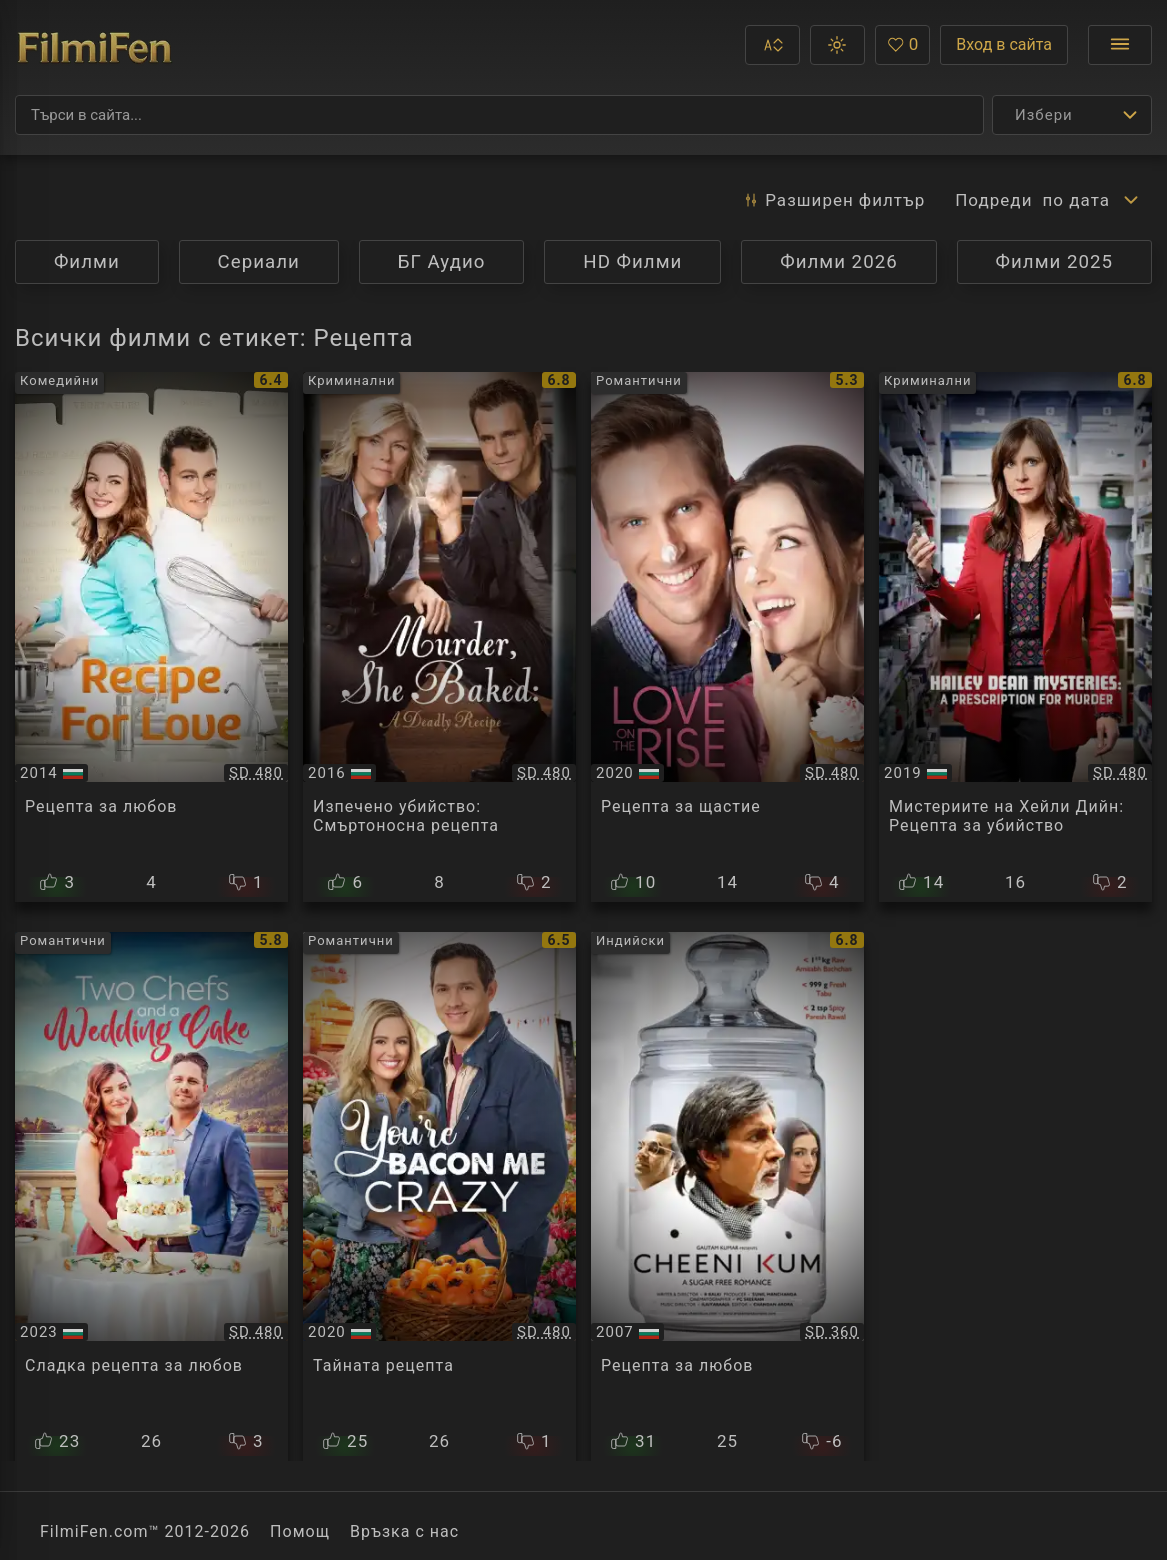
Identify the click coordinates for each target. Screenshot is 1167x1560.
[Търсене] (499, 115)
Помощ (300, 1531)
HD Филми (632, 262)
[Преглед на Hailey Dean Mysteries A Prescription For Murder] (1015, 637)
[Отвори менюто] (1120, 45)
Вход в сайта (1004, 44)
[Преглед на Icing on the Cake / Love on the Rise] (727, 637)
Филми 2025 (1055, 262)
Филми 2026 (839, 262)
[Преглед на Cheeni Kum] (727, 1197)
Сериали (259, 262)
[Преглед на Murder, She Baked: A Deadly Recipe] (439, 637)
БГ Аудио (442, 262)
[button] (772, 45)
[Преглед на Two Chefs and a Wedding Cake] (151, 1197)
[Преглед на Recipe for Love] (151, 637)
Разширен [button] (833, 200)
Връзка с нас (404, 1531)
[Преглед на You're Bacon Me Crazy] (439, 1197)
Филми (87, 262)
